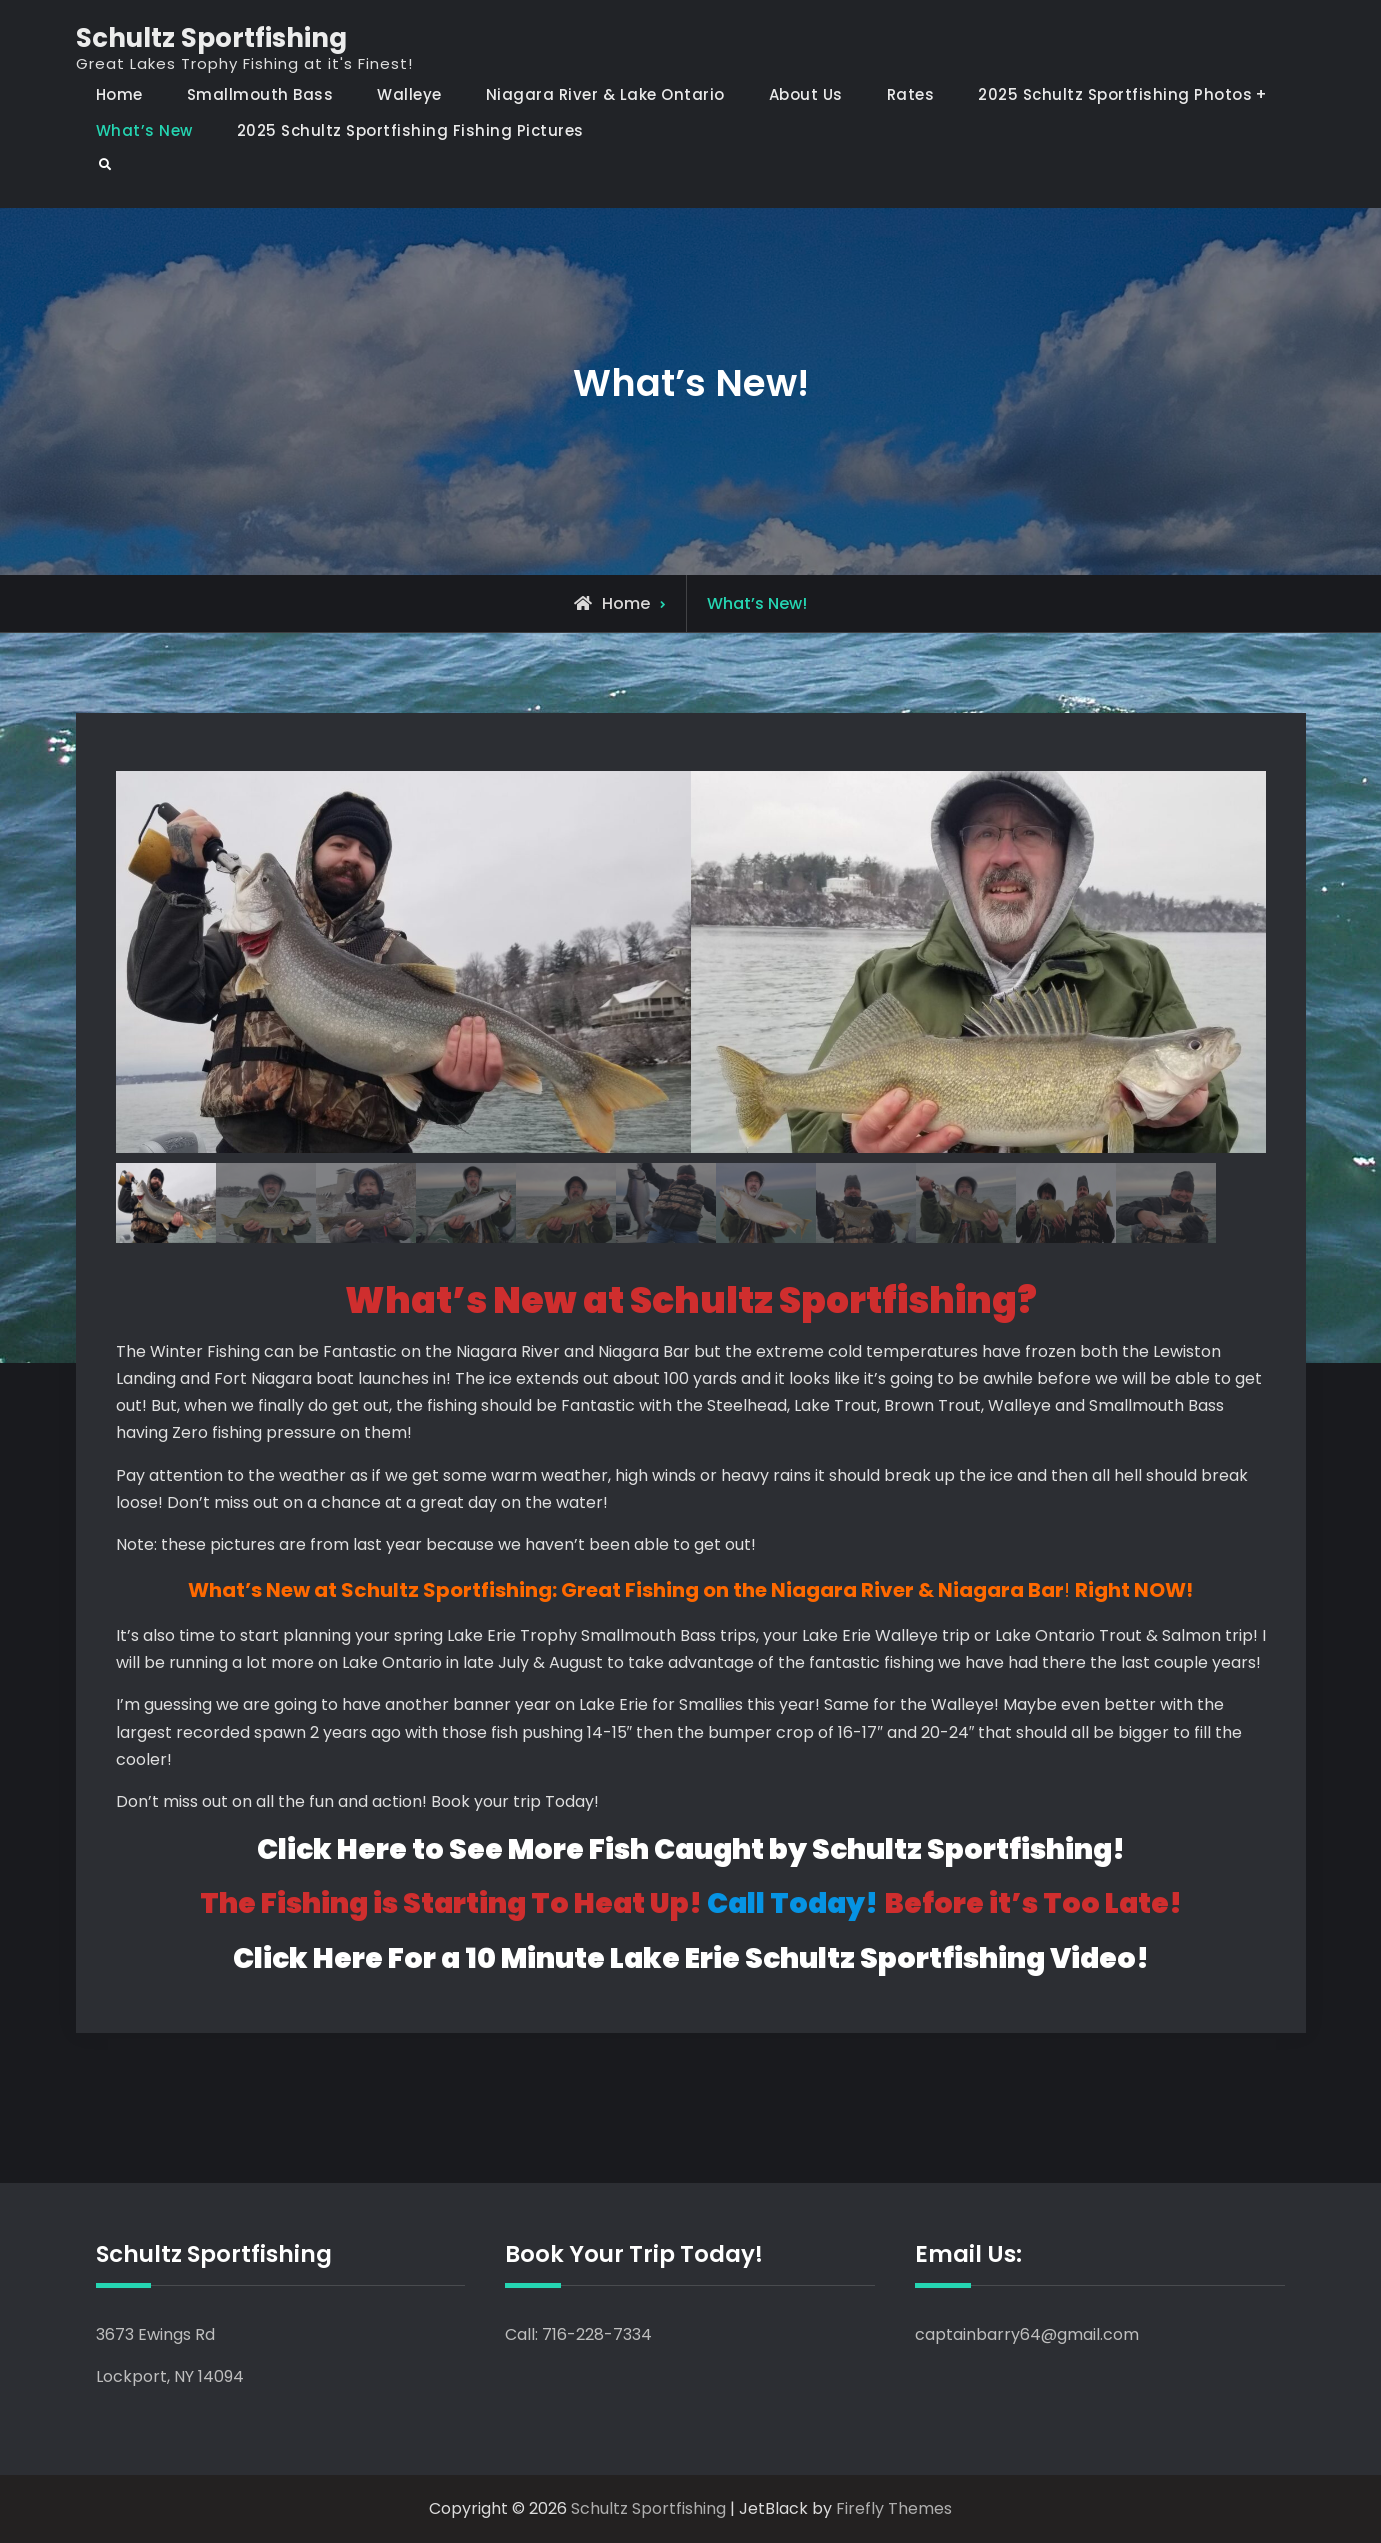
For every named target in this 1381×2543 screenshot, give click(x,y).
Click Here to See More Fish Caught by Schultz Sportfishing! (691, 1850)
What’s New (144, 130)
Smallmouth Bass (260, 94)
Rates (911, 94)
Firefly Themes (894, 2509)
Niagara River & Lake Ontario (605, 94)
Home (119, 94)
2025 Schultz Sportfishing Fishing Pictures (410, 130)
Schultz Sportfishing (211, 38)
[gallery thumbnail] (166, 1203)
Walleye (409, 94)
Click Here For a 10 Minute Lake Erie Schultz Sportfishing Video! (691, 1958)
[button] (403, 953)
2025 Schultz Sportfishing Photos (1115, 94)
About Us (806, 94)
